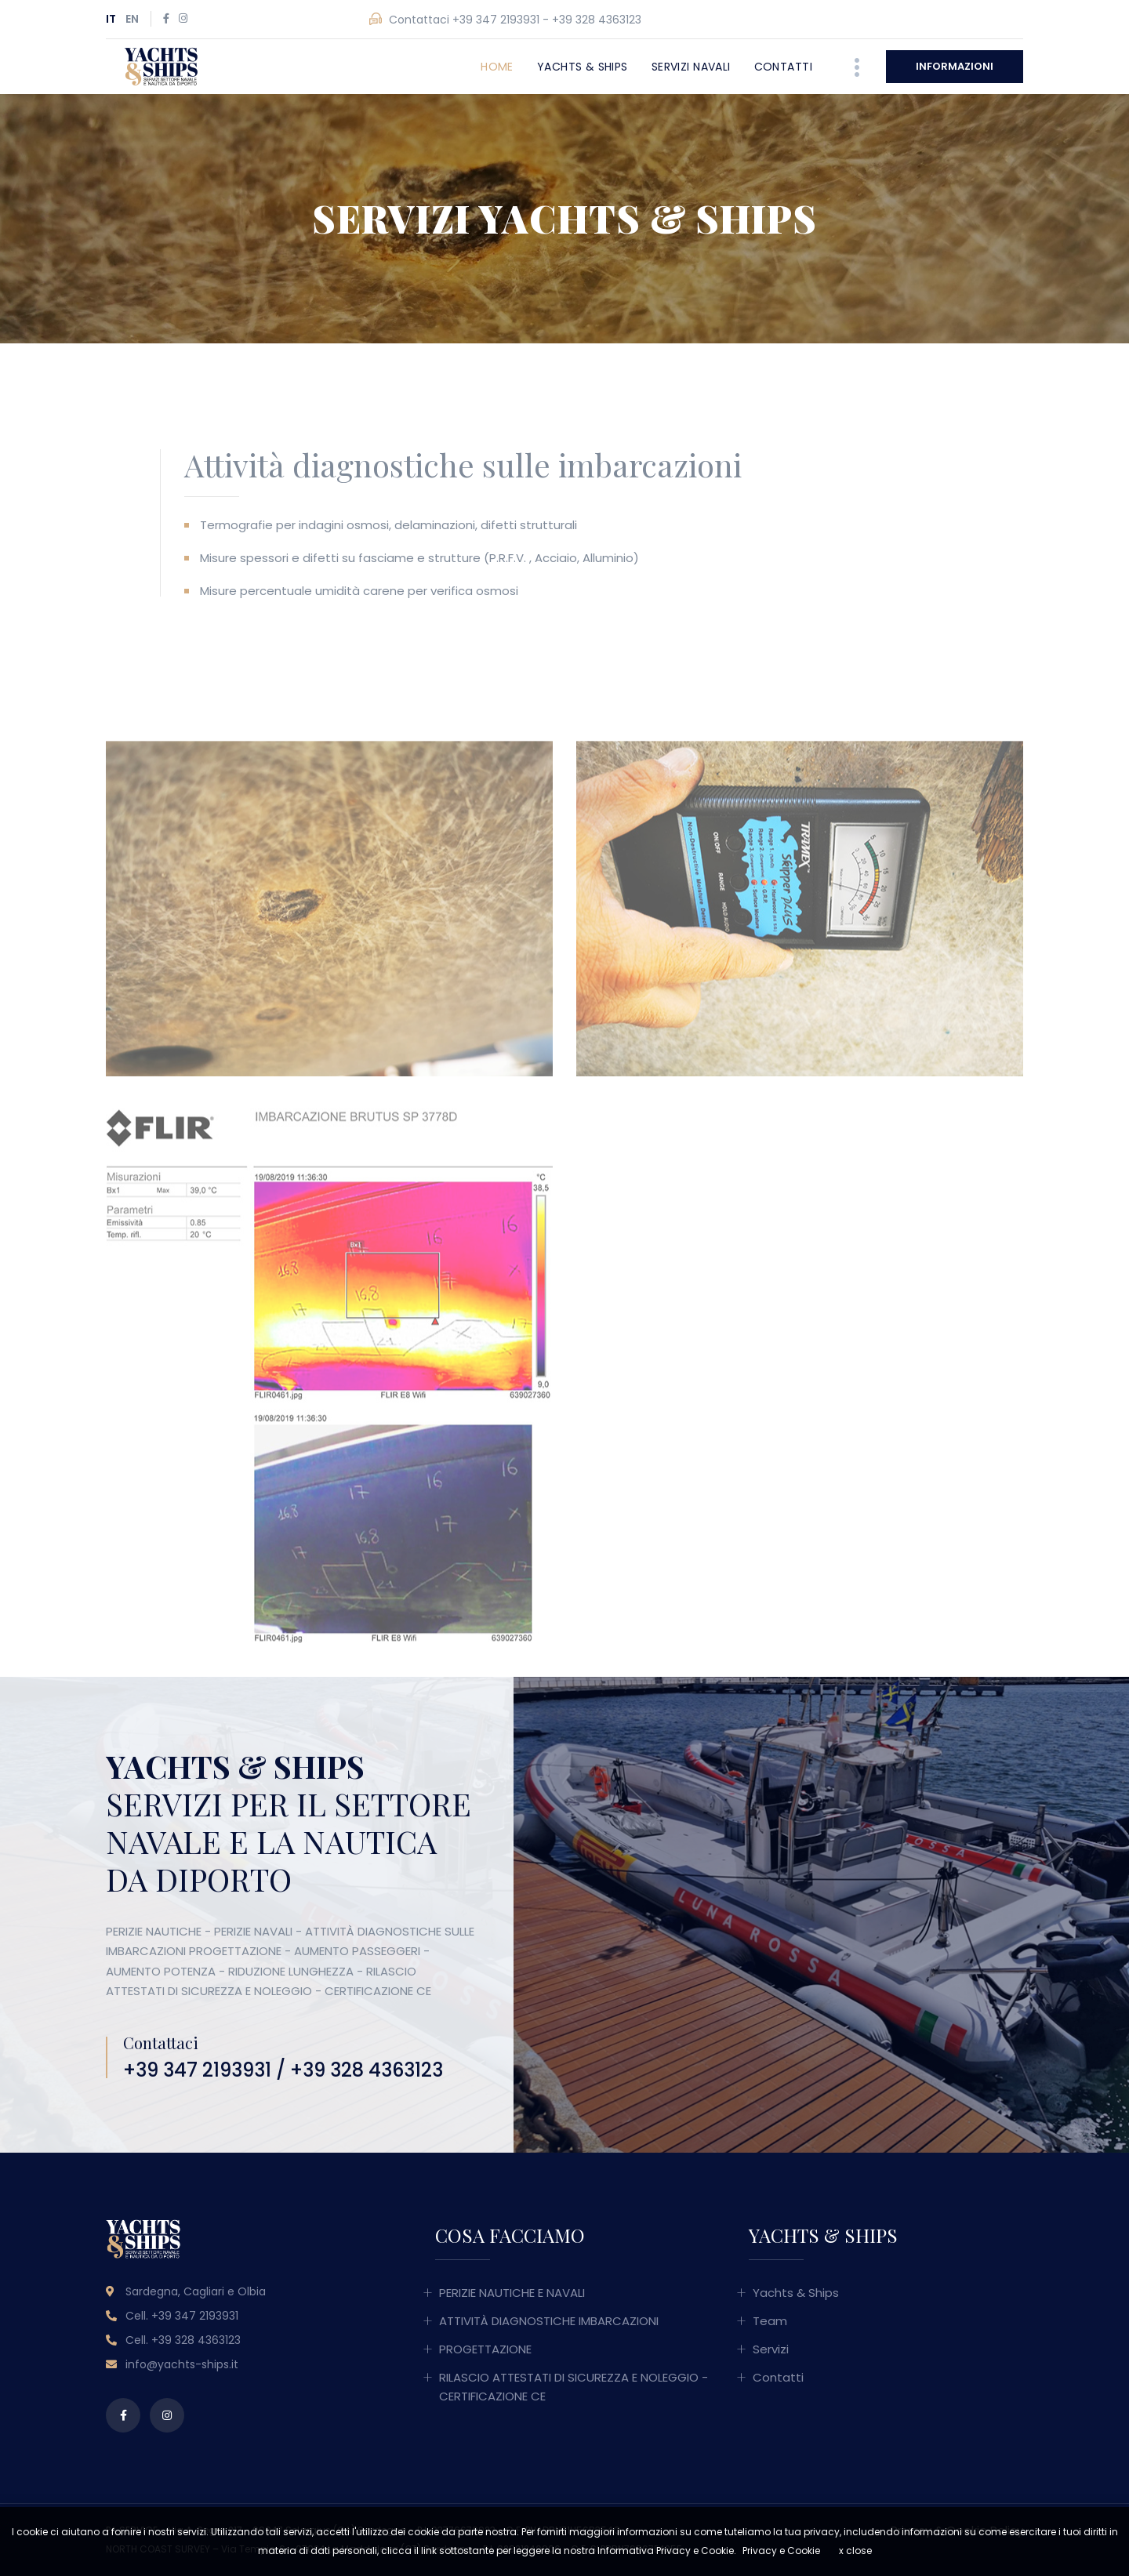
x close (855, 2550)
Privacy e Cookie (781, 2550)
